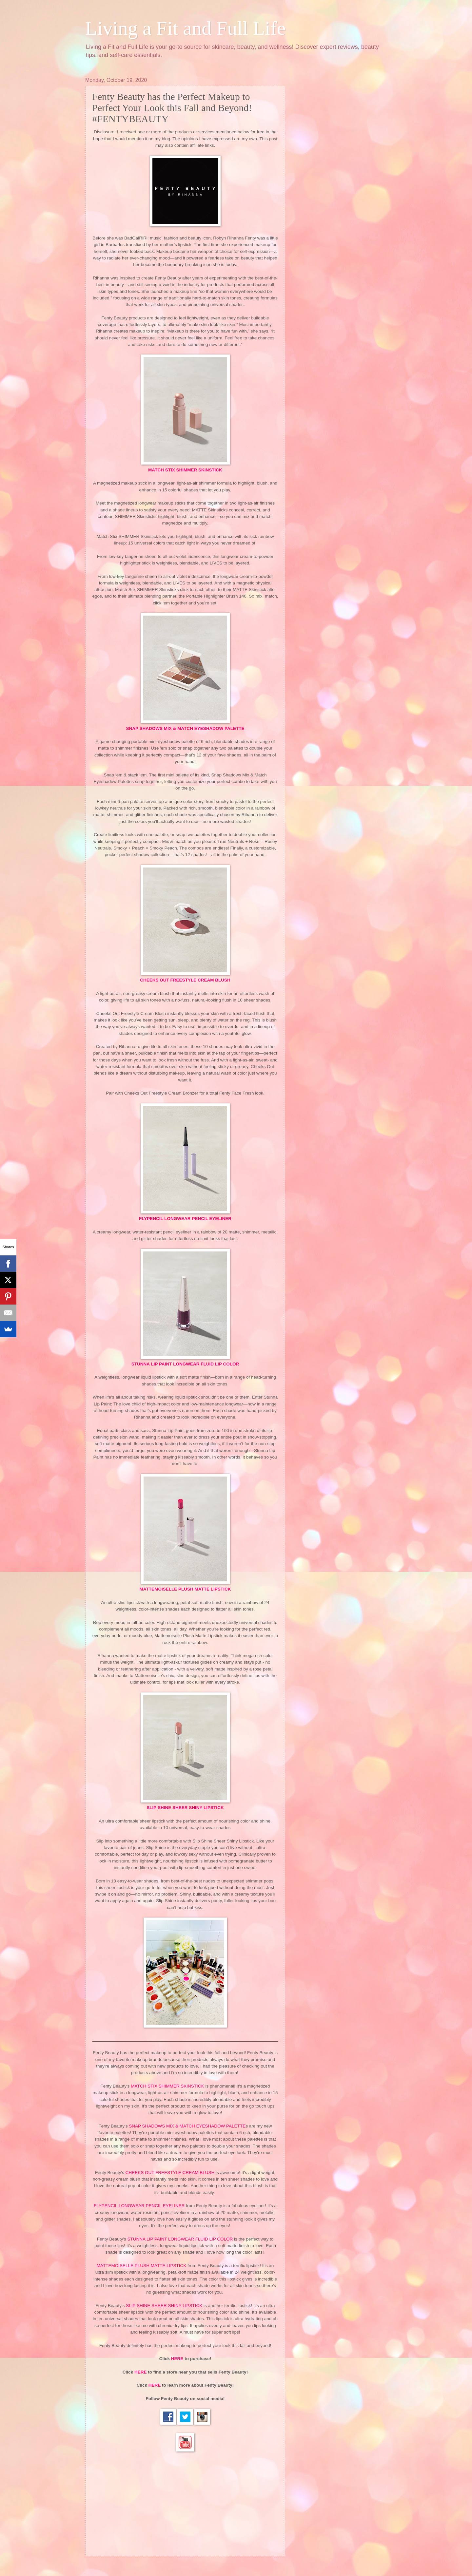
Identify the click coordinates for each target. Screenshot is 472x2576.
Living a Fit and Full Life (185, 28)
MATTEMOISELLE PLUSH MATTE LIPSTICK (185, 1589)
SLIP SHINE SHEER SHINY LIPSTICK (164, 2305)
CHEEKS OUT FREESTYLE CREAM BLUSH (185, 980)
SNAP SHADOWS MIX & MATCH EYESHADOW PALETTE (185, 728)
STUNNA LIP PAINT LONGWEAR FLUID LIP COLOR (185, 1364)
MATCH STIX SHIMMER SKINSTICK (185, 469)
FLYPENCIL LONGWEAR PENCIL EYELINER (185, 1218)
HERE (177, 2358)
